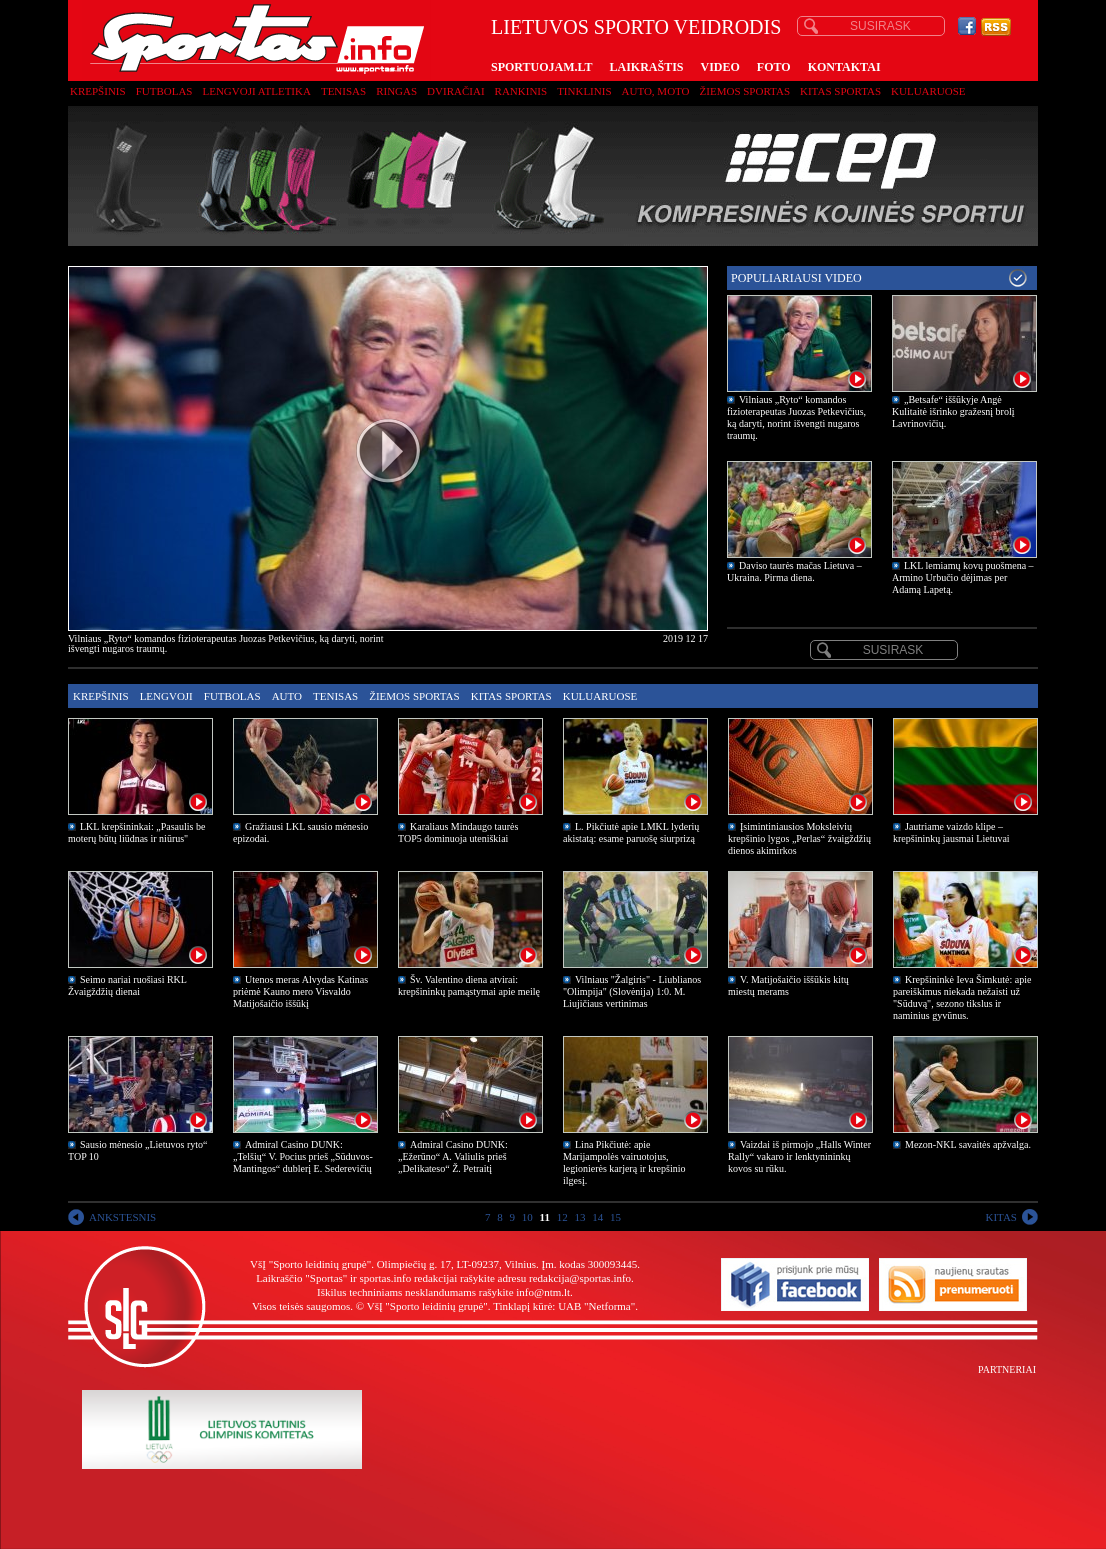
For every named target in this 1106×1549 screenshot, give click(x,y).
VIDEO (720, 67)
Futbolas (164, 91)
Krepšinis (98, 91)
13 (579, 1217)
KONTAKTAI (844, 67)
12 (562, 1217)
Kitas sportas (840, 91)
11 (545, 1217)
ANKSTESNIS (122, 1217)
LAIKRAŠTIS (646, 67)
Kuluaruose (928, 91)
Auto (287, 696)
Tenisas (343, 91)
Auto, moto (656, 91)
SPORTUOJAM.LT (541, 67)
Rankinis (521, 91)
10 (527, 1217)
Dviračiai (455, 91)
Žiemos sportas (745, 91)
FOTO (774, 67)
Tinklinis (584, 91)
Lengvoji (166, 696)
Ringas (396, 91)
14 (597, 1217)
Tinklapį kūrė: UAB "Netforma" (564, 1306)
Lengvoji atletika (256, 91)
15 (615, 1217)
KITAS (1001, 1217)
